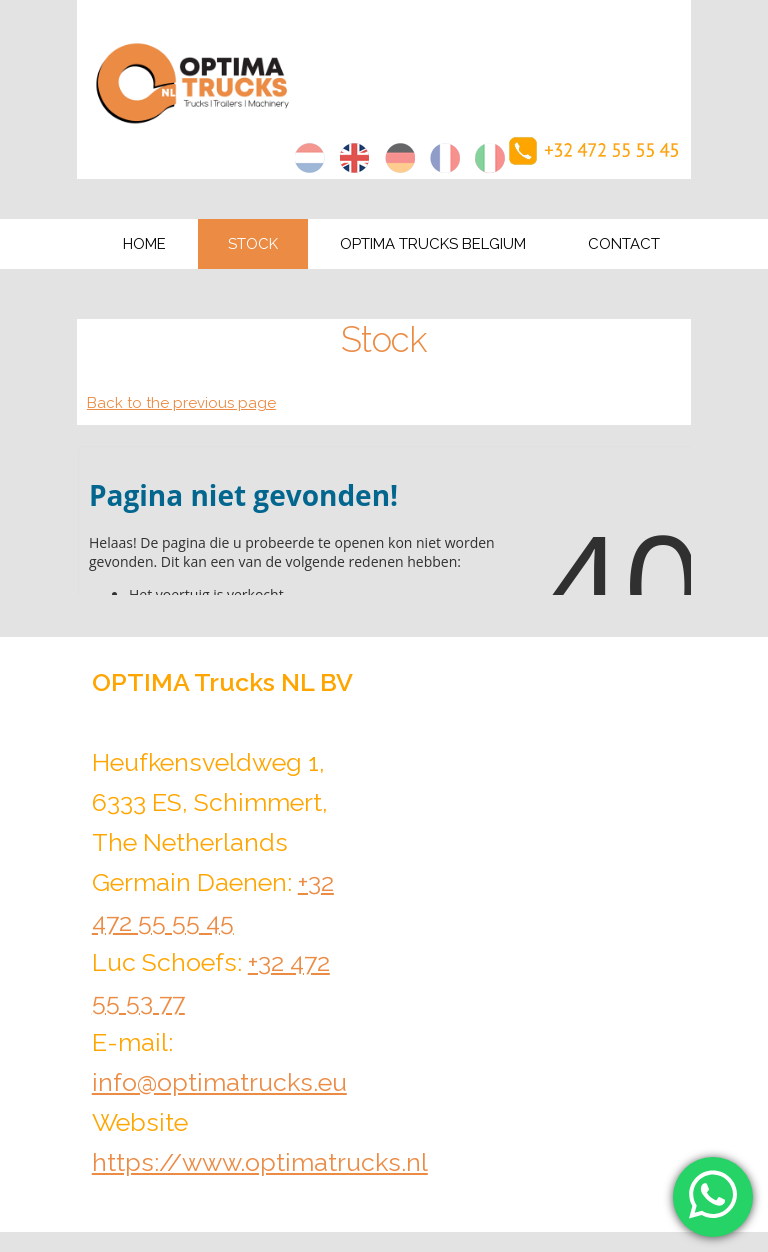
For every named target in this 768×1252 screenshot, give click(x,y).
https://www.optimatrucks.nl (260, 1162)
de (400, 158)
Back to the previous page (181, 403)
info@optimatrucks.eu (219, 1082)
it (490, 158)
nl (310, 158)
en (355, 158)
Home (144, 244)
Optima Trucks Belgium (433, 244)
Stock (253, 244)
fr (445, 158)
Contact (624, 244)
